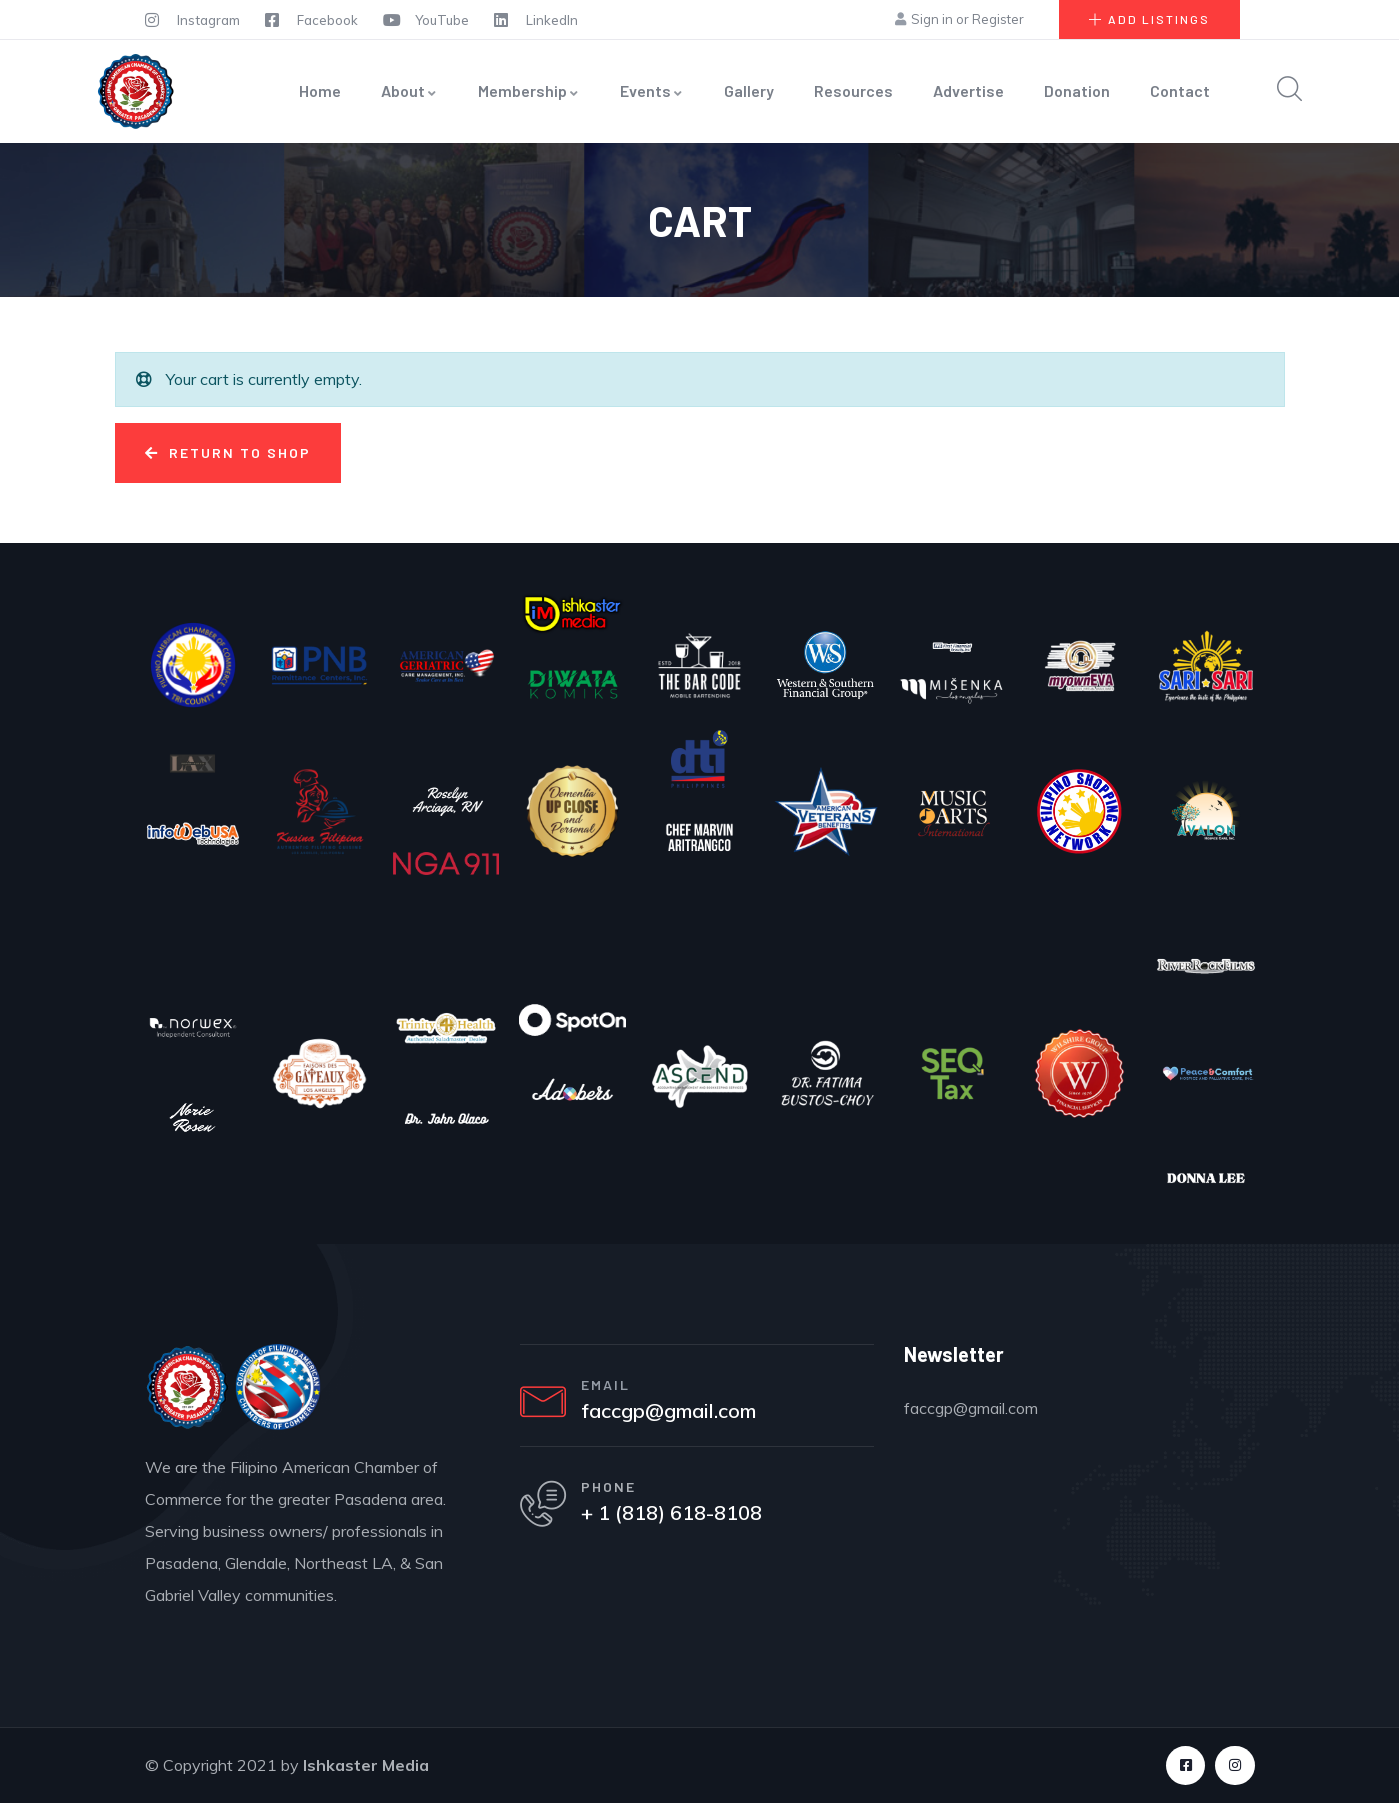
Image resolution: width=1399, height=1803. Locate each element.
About (409, 90)
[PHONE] (545, 1511)
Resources (853, 90)
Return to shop (237, 452)
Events (652, 90)
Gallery (749, 90)
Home (320, 90)
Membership (529, 90)
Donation (1077, 90)
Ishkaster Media (366, 1765)
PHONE (612, 1492)
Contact (1180, 90)
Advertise (968, 90)
